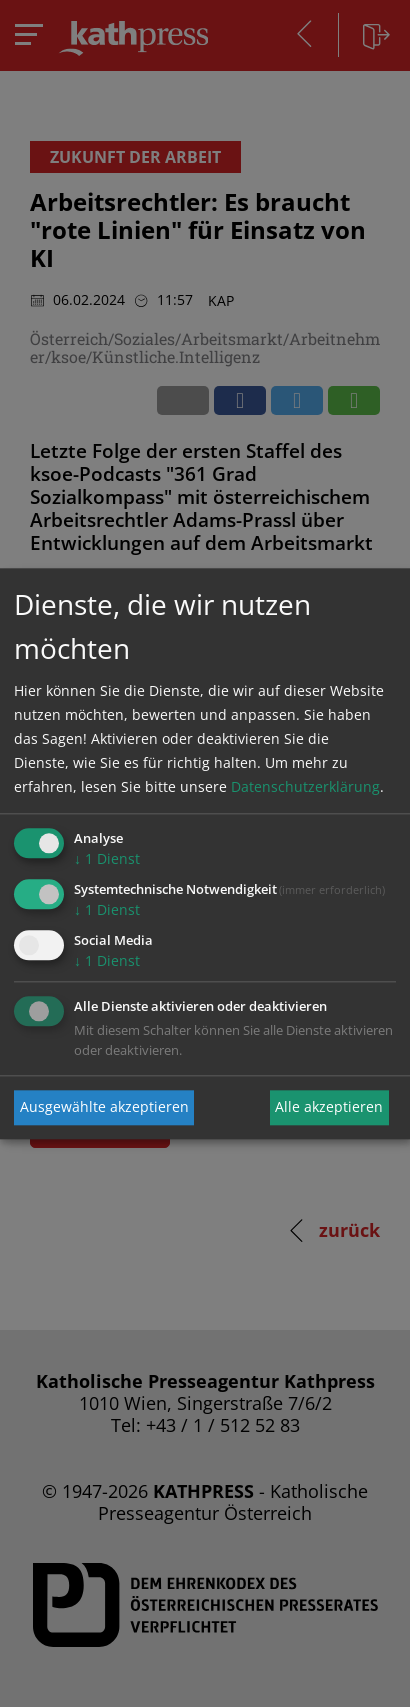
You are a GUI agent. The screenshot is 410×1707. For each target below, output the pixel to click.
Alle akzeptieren (329, 1107)
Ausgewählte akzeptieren (104, 1107)
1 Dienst (107, 859)
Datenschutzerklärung (305, 787)
